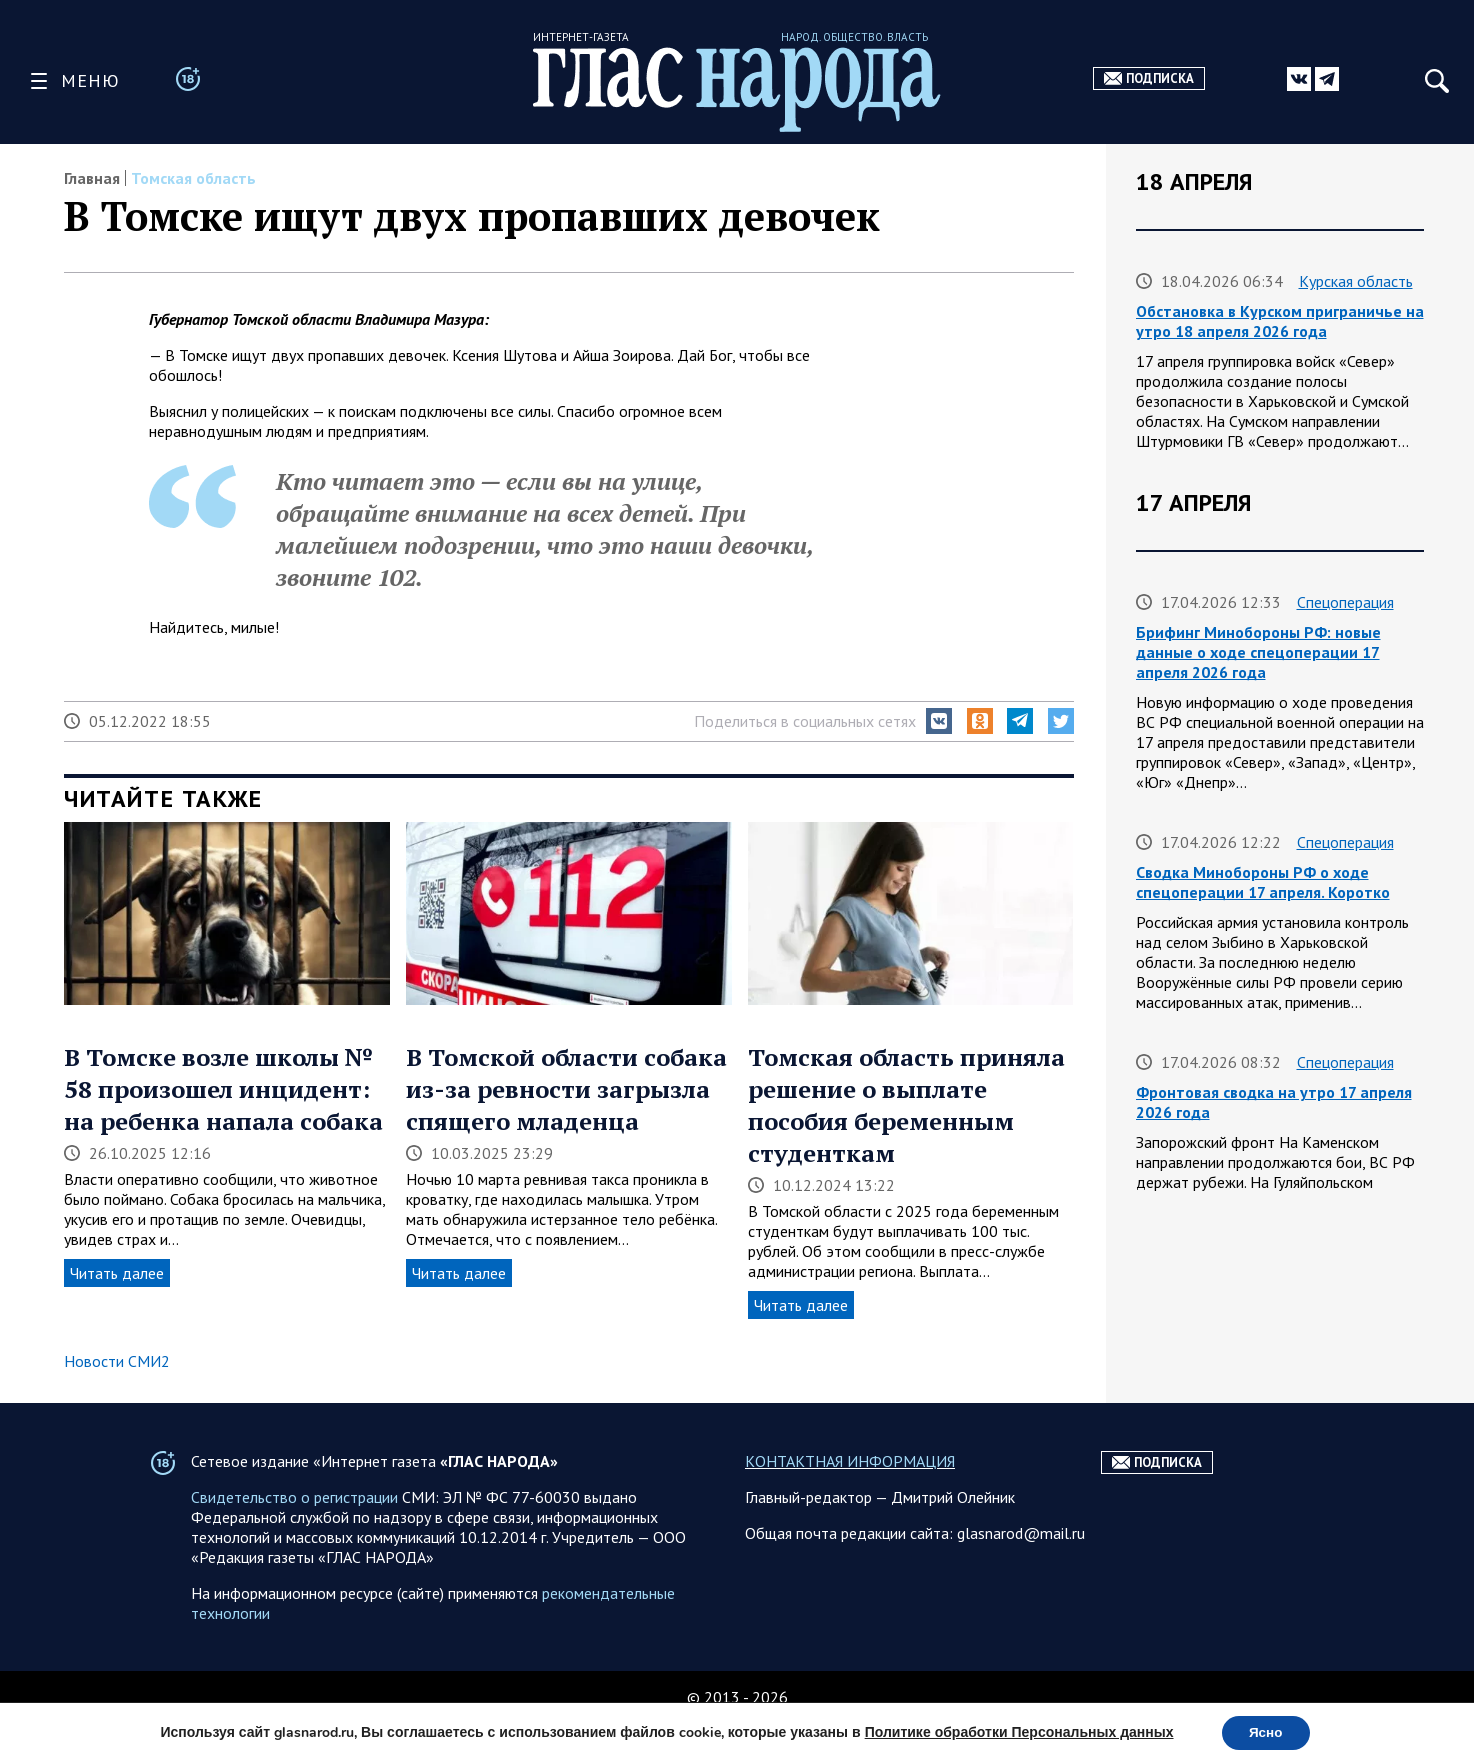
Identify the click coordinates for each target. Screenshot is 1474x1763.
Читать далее (117, 1273)
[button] (939, 721)
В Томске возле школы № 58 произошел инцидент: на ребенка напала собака (223, 1089)
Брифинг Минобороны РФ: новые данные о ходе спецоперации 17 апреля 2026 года (1258, 652)
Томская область (193, 178)
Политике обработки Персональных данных (1015, 1731)
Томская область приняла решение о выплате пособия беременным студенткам (906, 1105)
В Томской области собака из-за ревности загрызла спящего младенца (566, 1089)
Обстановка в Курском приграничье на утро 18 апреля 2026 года (1280, 321)
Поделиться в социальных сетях (805, 721)
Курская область (1356, 281)
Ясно (1265, 1731)
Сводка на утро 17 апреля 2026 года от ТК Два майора (1270, 1322)
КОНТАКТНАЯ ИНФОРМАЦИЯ (850, 1501)
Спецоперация (1345, 602)
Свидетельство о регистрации (294, 1537)
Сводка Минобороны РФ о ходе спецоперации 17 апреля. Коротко (1263, 882)
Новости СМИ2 (117, 1361)
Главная (92, 178)
